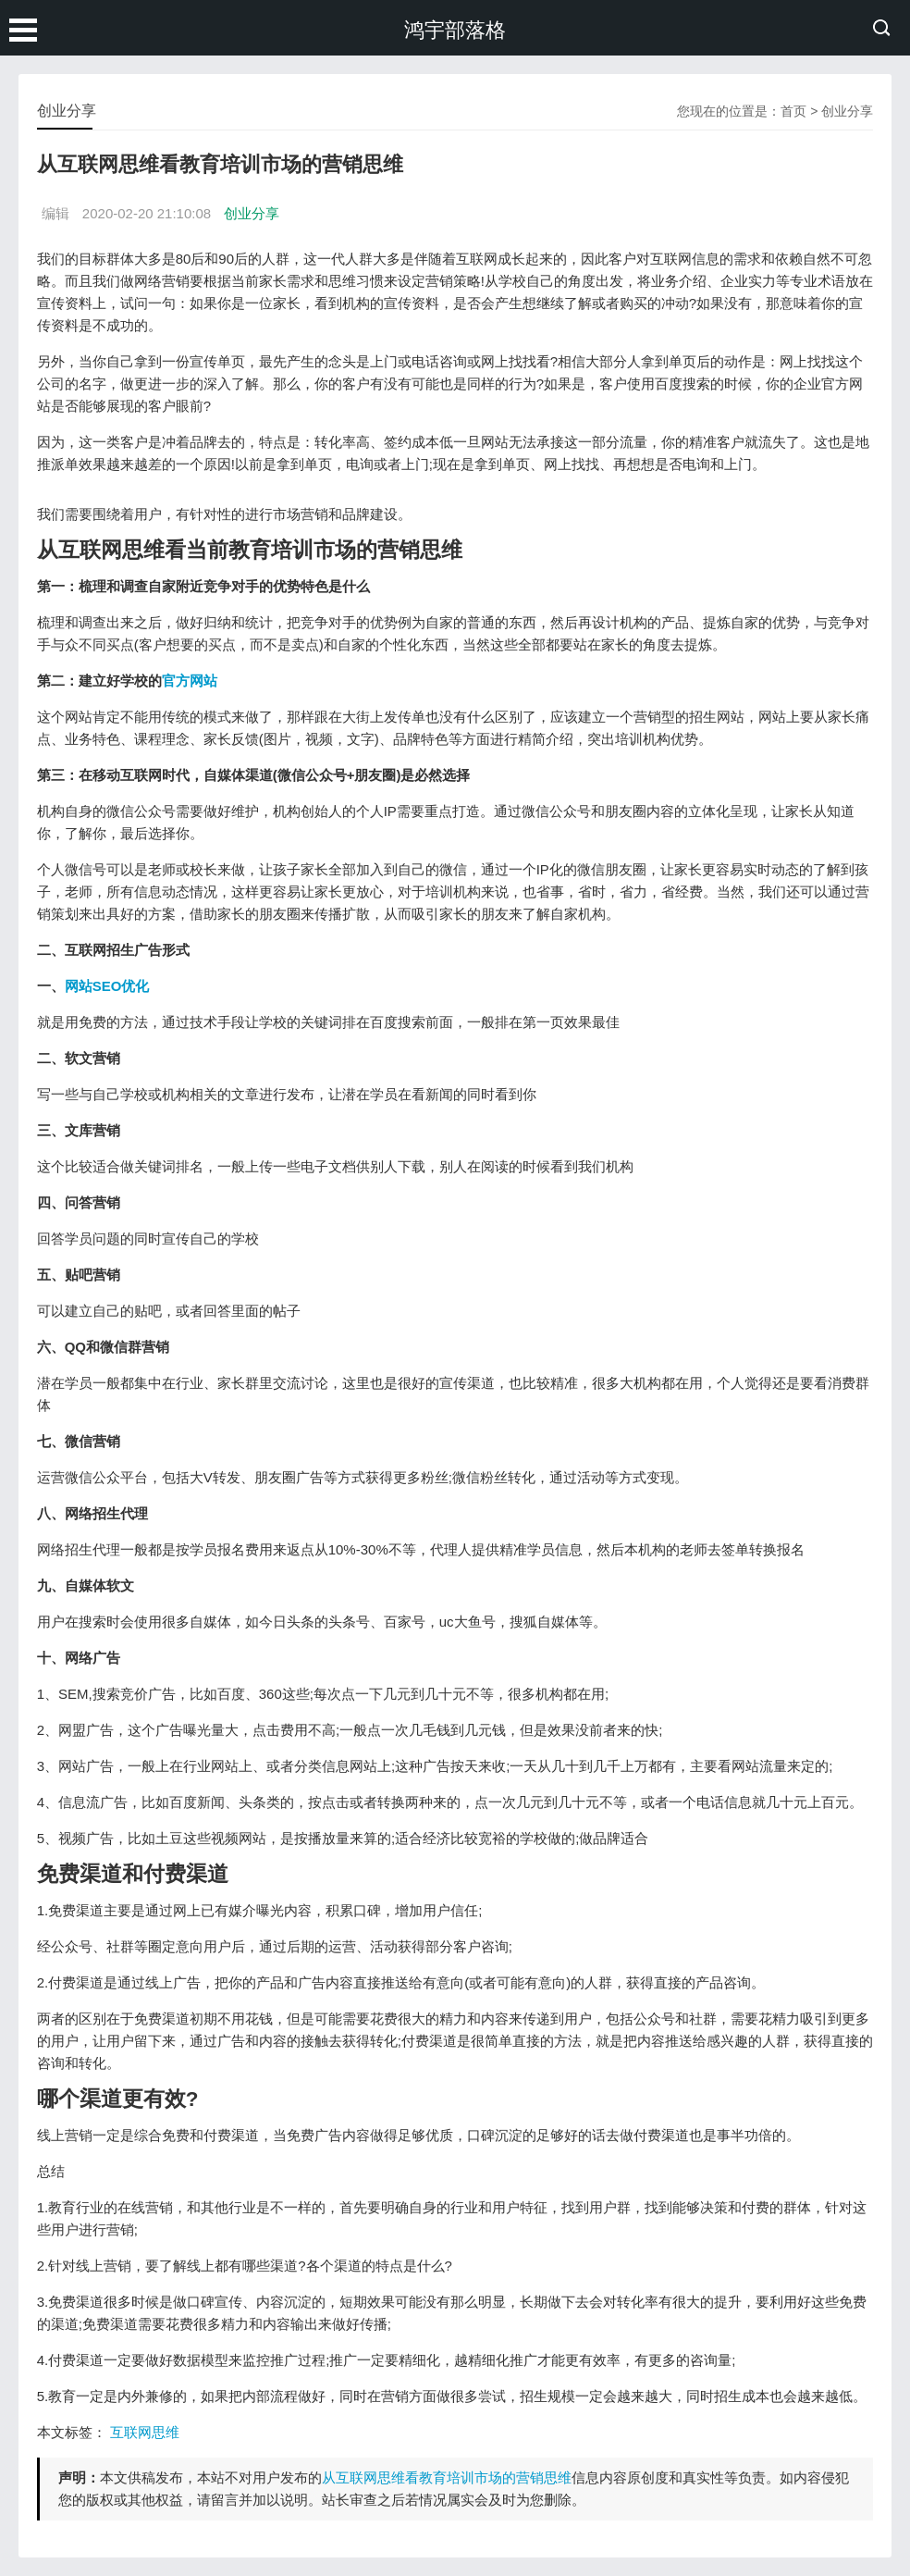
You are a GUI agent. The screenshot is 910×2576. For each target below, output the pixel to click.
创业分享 (847, 111)
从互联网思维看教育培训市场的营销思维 (447, 2477)
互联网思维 (144, 2432)
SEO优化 (121, 986)
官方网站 (189, 680)
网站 (78, 986)
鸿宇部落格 (455, 30)
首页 (793, 111)
